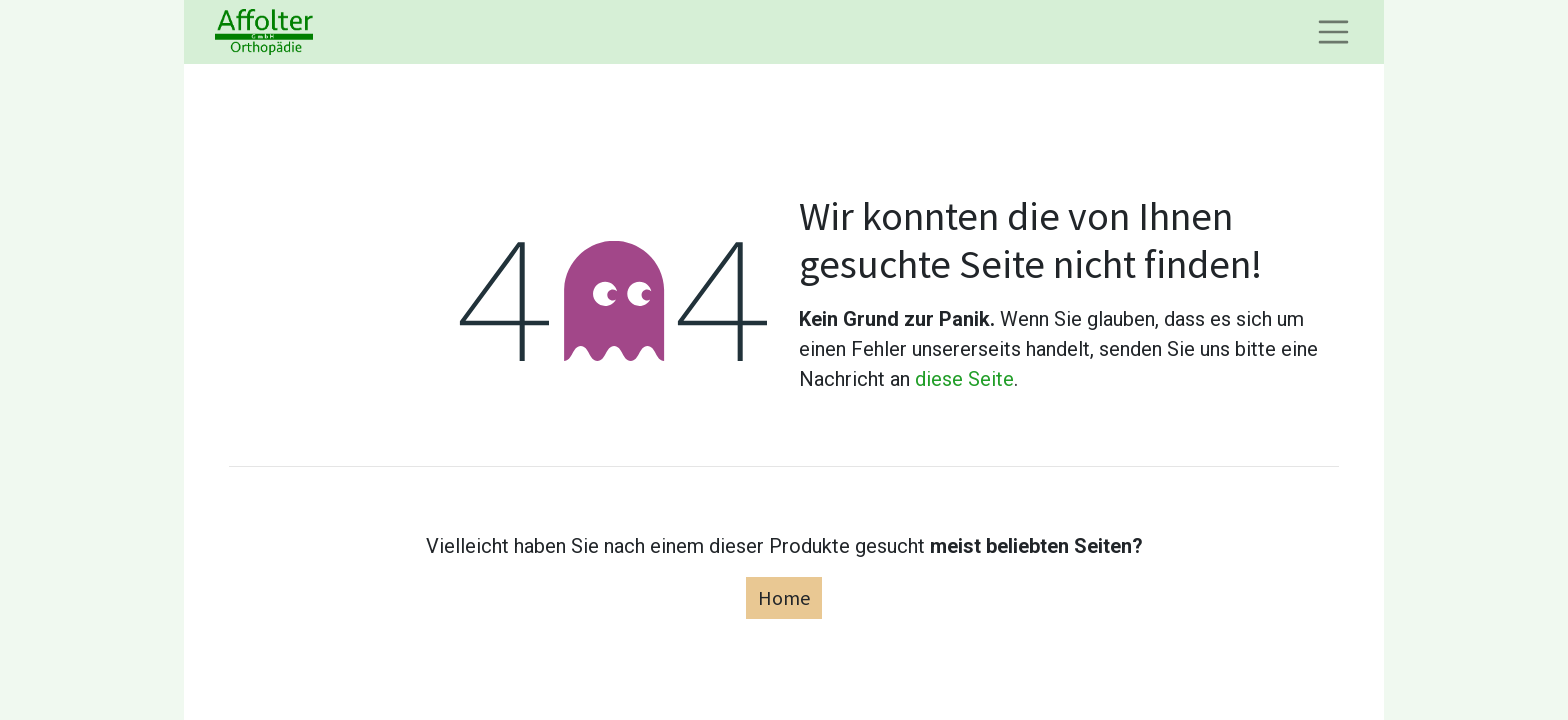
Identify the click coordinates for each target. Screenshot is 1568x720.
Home (784, 597)
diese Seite (964, 379)
